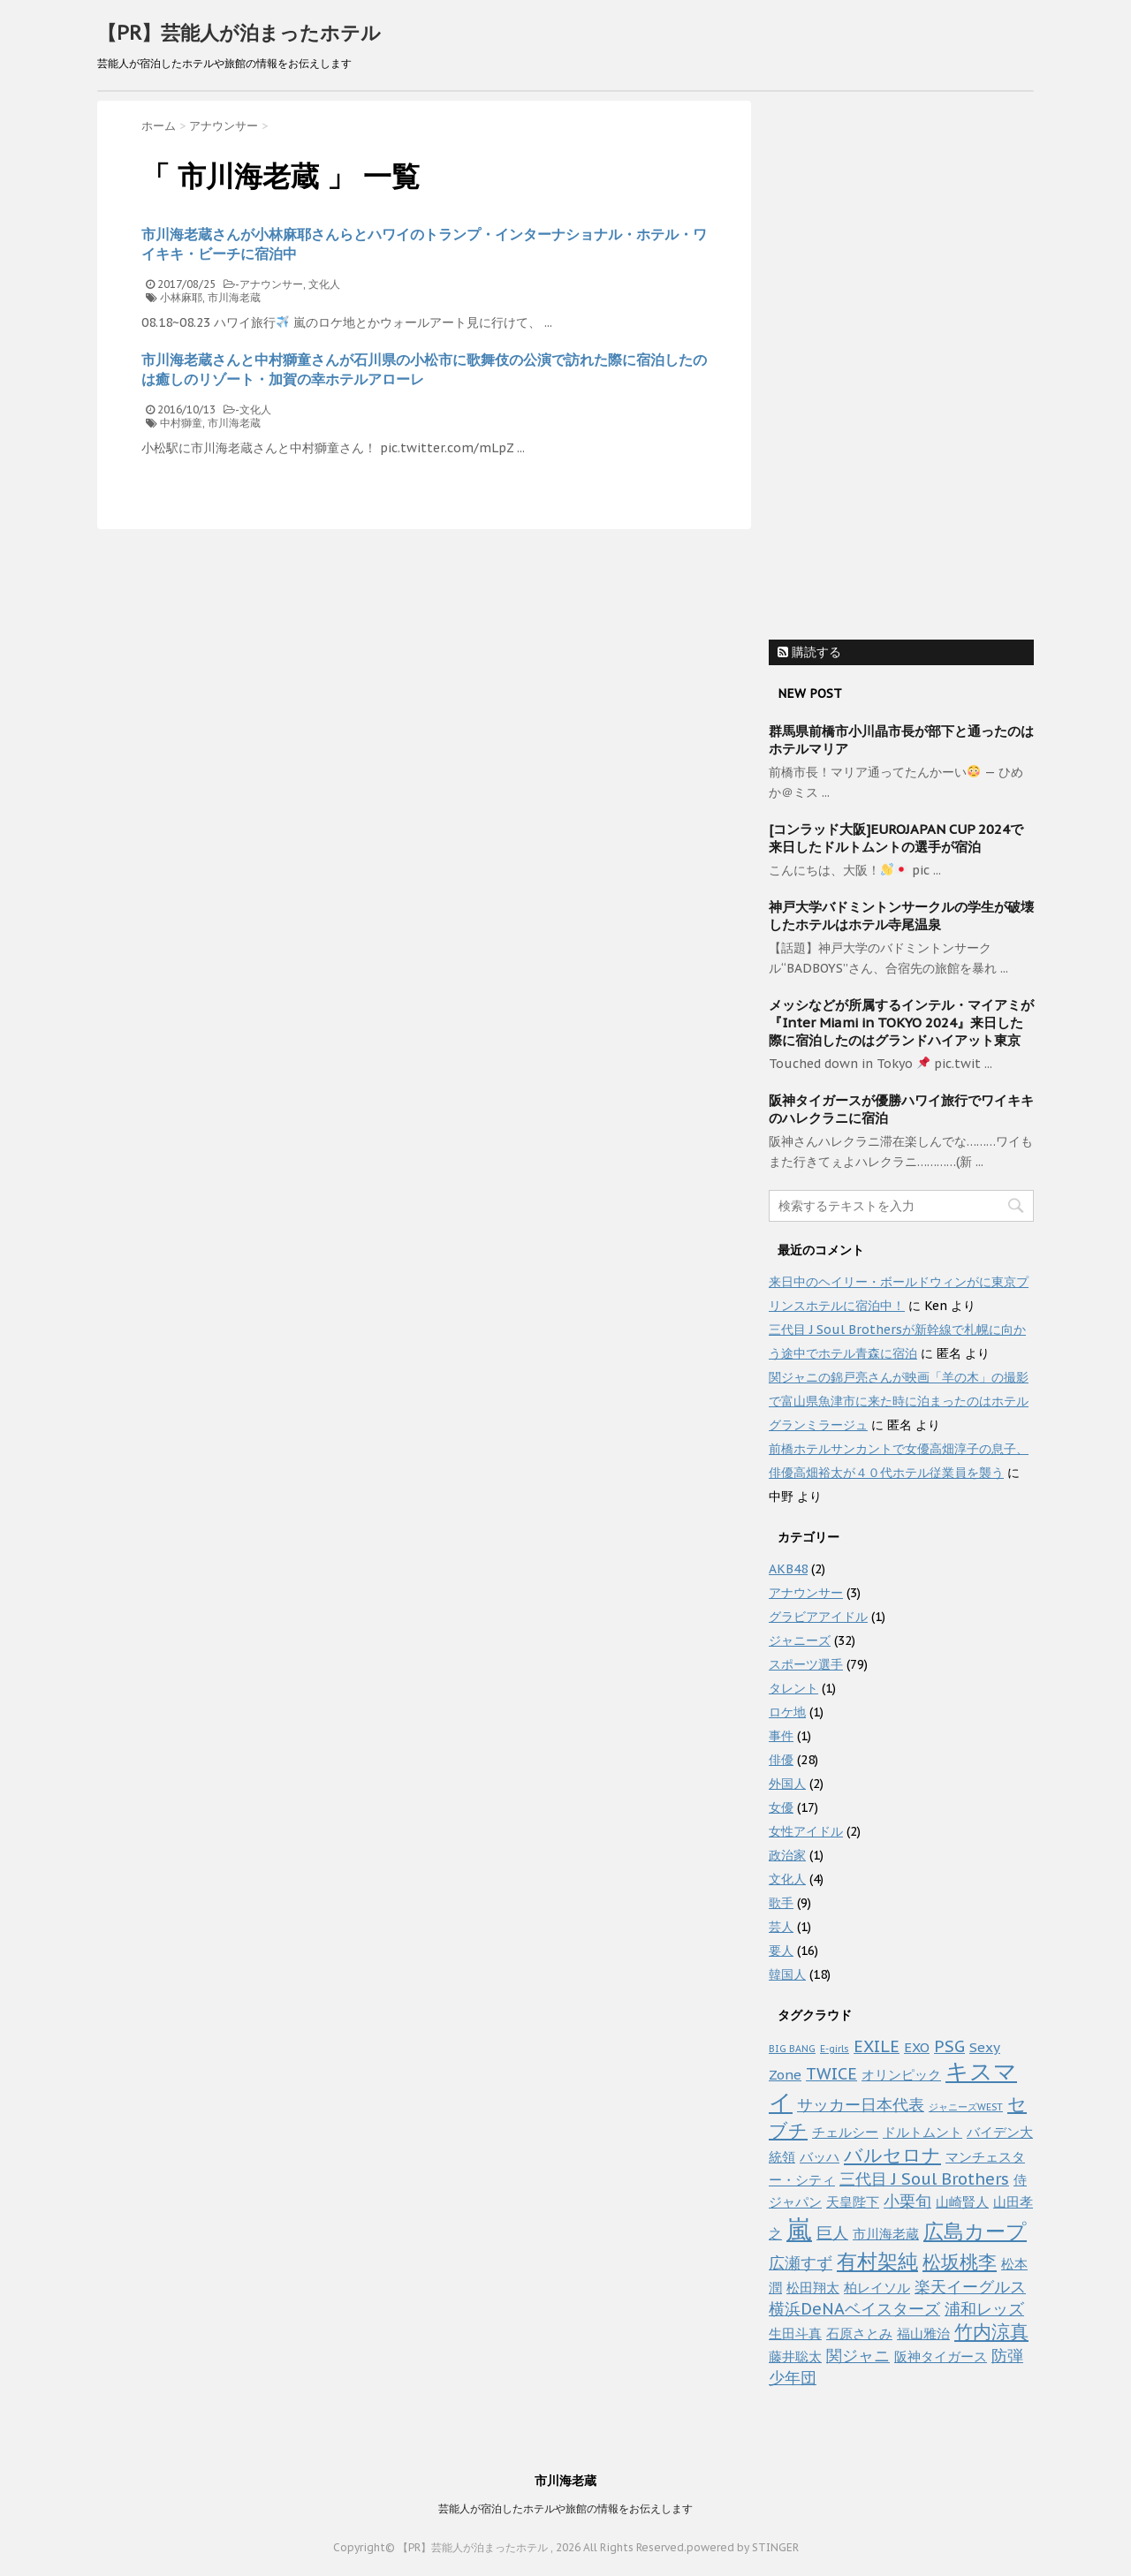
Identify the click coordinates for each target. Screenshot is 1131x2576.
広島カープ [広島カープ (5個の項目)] (975, 2231)
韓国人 (787, 1974)
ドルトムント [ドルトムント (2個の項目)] (922, 2132)
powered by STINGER (743, 2547)
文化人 (324, 284)
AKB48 (788, 1569)
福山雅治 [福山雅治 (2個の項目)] (923, 2333)
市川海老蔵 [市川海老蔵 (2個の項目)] (886, 2233)
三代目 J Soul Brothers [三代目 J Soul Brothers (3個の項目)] (924, 2178)
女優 (781, 1807)
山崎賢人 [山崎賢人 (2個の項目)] (962, 2201)
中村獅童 (181, 422)
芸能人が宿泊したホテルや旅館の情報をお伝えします (565, 2508)
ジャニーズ (800, 1640)
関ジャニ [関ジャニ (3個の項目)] (858, 2355)
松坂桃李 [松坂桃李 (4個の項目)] (959, 2262)
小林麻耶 (181, 297)
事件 (781, 1736)
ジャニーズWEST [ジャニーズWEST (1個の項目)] (966, 2107)
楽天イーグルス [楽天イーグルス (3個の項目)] (970, 2286)
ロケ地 (787, 1712)
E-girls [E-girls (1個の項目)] (834, 2048)
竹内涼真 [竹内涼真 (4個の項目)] (991, 2332)
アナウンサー (271, 284)
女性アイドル (806, 1831)
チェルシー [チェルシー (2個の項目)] (845, 2132)
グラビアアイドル (818, 1617)
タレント (793, 1688)
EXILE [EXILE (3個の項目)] (876, 2046)
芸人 (781, 1927)
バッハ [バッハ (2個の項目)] (819, 2156)
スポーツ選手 (806, 1664)
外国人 (787, 1784)
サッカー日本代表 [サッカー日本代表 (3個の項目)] (860, 2104)
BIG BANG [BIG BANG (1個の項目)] (792, 2048)
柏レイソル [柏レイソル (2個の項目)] (877, 2287)
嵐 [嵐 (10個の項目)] (799, 2229)
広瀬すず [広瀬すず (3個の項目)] (800, 2262)
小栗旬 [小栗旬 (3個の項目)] (907, 2200)
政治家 (787, 1855)
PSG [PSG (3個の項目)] (949, 2046)
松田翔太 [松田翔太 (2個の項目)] (812, 2287)
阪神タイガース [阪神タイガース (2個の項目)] (940, 2356)
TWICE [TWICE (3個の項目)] (831, 2073)
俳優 (781, 1760)
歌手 (781, 1903)
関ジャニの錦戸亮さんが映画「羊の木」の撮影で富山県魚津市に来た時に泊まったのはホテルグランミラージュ (899, 1401)
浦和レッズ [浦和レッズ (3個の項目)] (984, 2308)
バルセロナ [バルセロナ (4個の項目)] (892, 2155)
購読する (809, 652)
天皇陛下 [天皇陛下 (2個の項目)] (852, 2201)
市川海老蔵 (234, 297)
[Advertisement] (901, 366)
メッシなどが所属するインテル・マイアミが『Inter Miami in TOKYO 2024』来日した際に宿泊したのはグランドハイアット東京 (901, 1022)
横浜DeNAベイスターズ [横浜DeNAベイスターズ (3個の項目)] (854, 2308)
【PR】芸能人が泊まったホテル (239, 32)
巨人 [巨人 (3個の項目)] (832, 2232)
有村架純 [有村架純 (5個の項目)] (877, 2261)
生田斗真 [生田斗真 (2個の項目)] (795, 2333)
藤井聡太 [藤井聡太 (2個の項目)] (795, 2356)
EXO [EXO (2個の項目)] (917, 2047)
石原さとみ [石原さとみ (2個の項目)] (859, 2333)
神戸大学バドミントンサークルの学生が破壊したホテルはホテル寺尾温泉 (901, 915)
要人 (781, 1951)
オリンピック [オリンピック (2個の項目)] (901, 2074)
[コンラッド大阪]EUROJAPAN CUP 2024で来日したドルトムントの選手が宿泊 (896, 838)
